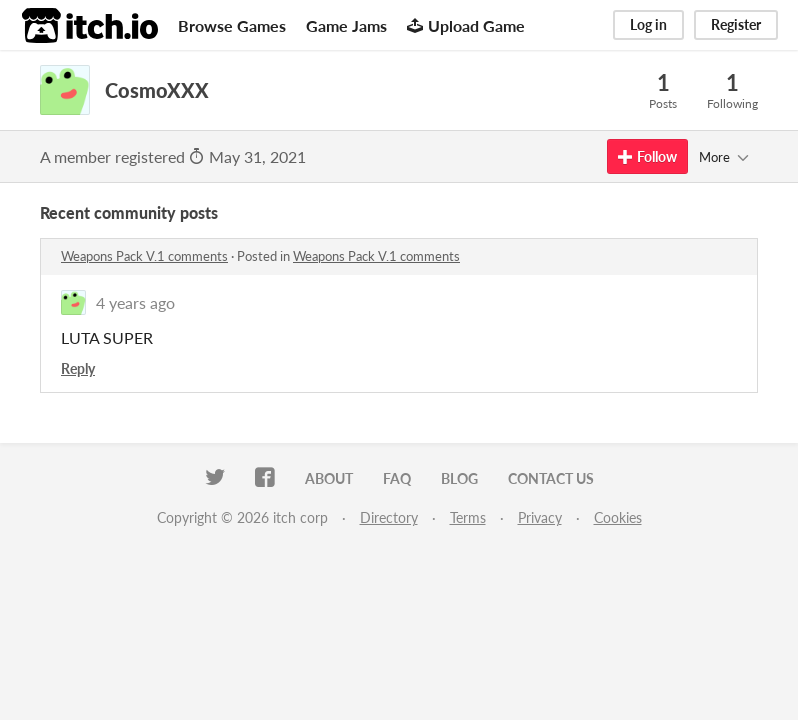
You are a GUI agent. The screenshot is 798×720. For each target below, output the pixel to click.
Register (736, 24)
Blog (459, 478)
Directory (389, 517)
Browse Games (232, 25)
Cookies (618, 517)
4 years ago (135, 302)
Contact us (551, 478)
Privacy (540, 517)
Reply (78, 368)
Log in (648, 24)
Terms (468, 517)
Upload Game (466, 25)
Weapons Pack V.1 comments (144, 256)
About (329, 478)
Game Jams (346, 25)
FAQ (397, 478)
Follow (647, 156)
